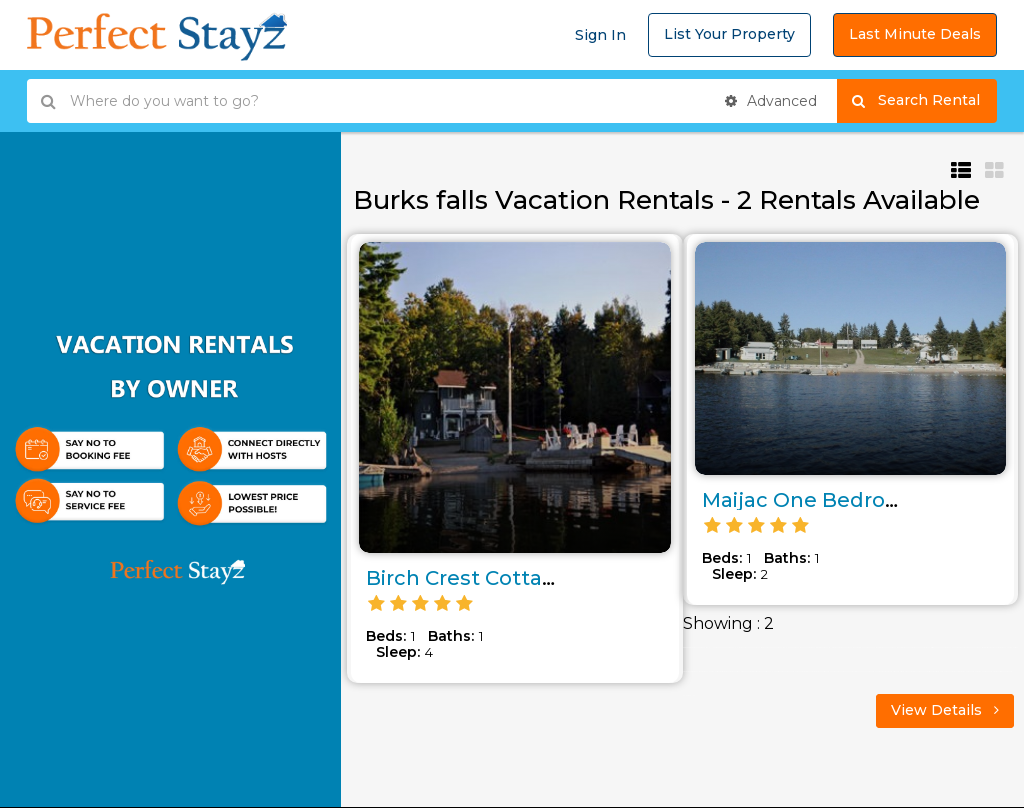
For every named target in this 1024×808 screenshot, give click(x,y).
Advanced (771, 101)
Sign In (600, 35)
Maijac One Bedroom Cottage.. (860, 500)
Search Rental (924, 101)
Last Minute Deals (915, 34)
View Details (945, 710)
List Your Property (729, 34)
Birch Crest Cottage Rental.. (509, 578)
